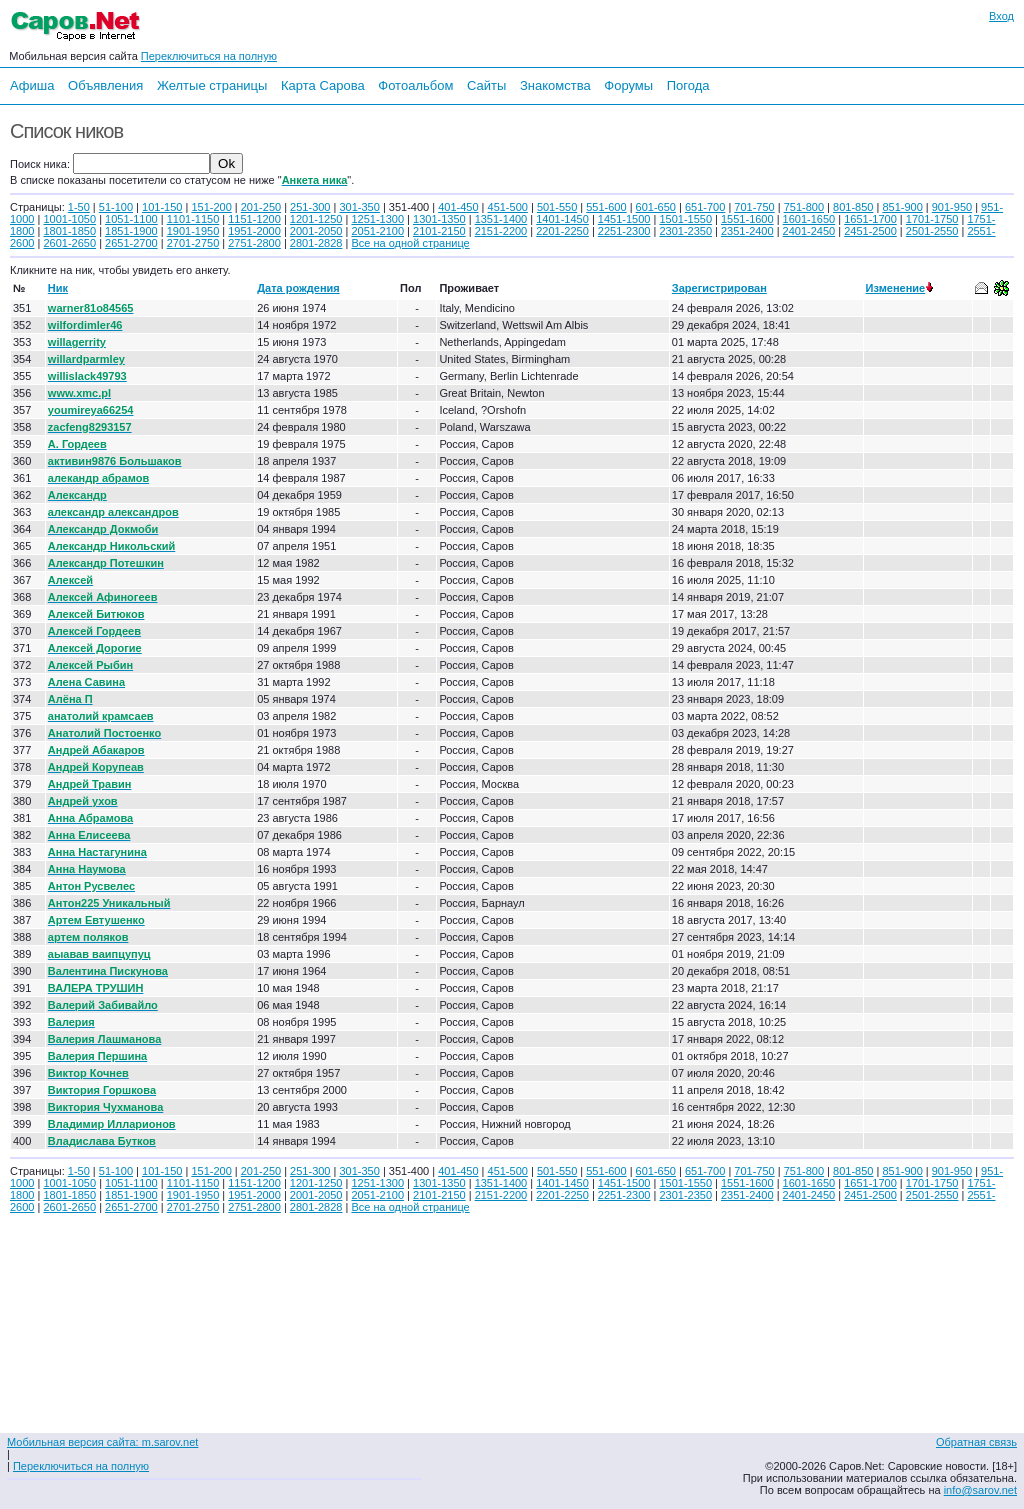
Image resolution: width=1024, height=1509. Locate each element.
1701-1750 (932, 219)
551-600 (606, 207)
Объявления (105, 85)
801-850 (853, 207)
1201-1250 (316, 219)
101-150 (162, 207)
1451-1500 (624, 219)
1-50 (79, 207)
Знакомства (555, 85)
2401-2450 (809, 231)
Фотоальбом (415, 85)
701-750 (754, 207)
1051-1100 (131, 219)
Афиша (32, 85)
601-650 (656, 207)
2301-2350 (685, 231)
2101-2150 (439, 231)
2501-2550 (932, 231)
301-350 (359, 207)
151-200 (211, 207)
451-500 (508, 207)
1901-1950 (193, 231)
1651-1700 (870, 219)
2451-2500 (870, 231)
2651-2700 (131, 243)
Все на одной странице (410, 243)
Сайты (486, 85)
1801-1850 (69, 231)
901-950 (952, 207)
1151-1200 (254, 219)
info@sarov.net (980, 1490)
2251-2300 (624, 231)
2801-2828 (316, 243)
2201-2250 (562, 231)
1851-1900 (131, 231)
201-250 (261, 207)
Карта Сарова (323, 85)
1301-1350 (439, 219)
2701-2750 (193, 243)
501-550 (557, 207)
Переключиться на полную (209, 56)
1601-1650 (809, 219)
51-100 (116, 207)
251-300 (310, 207)
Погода (688, 85)
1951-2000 (254, 231)
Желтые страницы (212, 85)
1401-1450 (562, 219)
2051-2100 (377, 231)
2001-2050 (316, 231)
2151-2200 (501, 231)
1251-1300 (377, 219)
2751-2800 (254, 243)
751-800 (804, 207)
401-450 (458, 207)
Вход (1001, 16)
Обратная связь (976, 1442)
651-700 (705, 207)
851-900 (902, 207)
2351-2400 (747, 231)
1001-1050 (69, 219)
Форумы (628, 85)
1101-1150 (193, 219)
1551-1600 (747, 219)
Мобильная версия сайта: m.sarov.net (102, 1442)
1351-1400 (501, 219)
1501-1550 (685, 219)
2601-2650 (69, 243)
